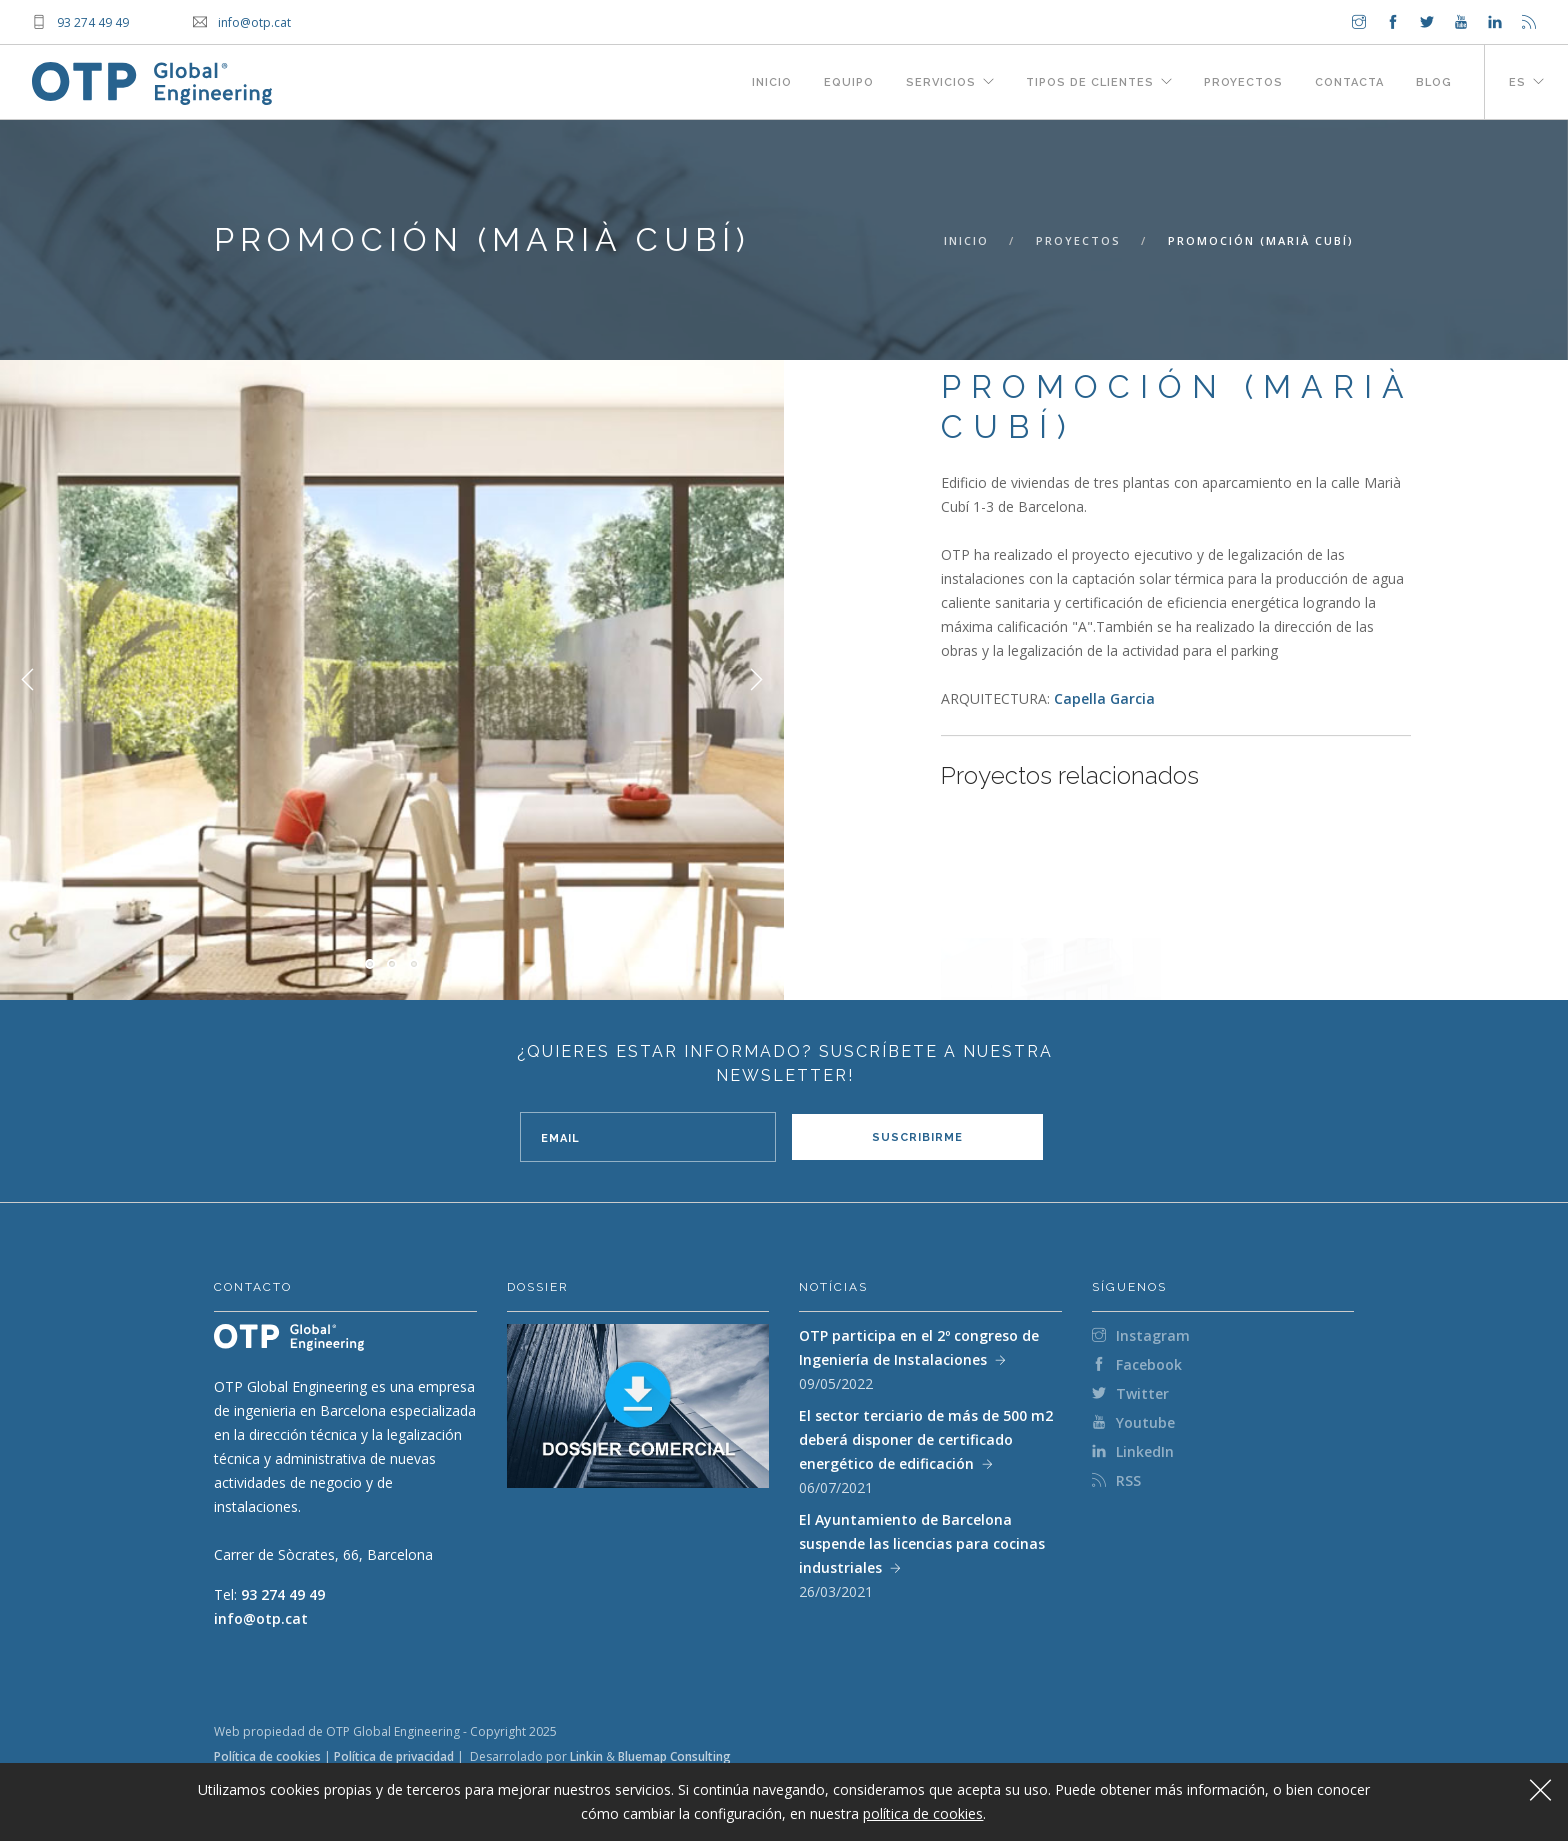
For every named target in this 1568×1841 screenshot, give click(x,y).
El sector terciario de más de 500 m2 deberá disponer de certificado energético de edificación (926, 1439)
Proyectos (1243, 82)
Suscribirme (917, 1137)
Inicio (772, 82)
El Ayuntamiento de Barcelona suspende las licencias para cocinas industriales (922, 1543)
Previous (28, 680)
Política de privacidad (394, 1756)
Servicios (941, 82)
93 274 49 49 (283, 1594)
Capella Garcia (1104, 698)
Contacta (1349, 82)
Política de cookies (267, 1756)
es (1517, 82)
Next (756, 680)
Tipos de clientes (1090, 82)
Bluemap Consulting (674, 1756)
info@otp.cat (261, 1618)
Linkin (586, 1756)
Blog (1434, 82)
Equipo (849, 82)
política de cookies (923, 1813)
